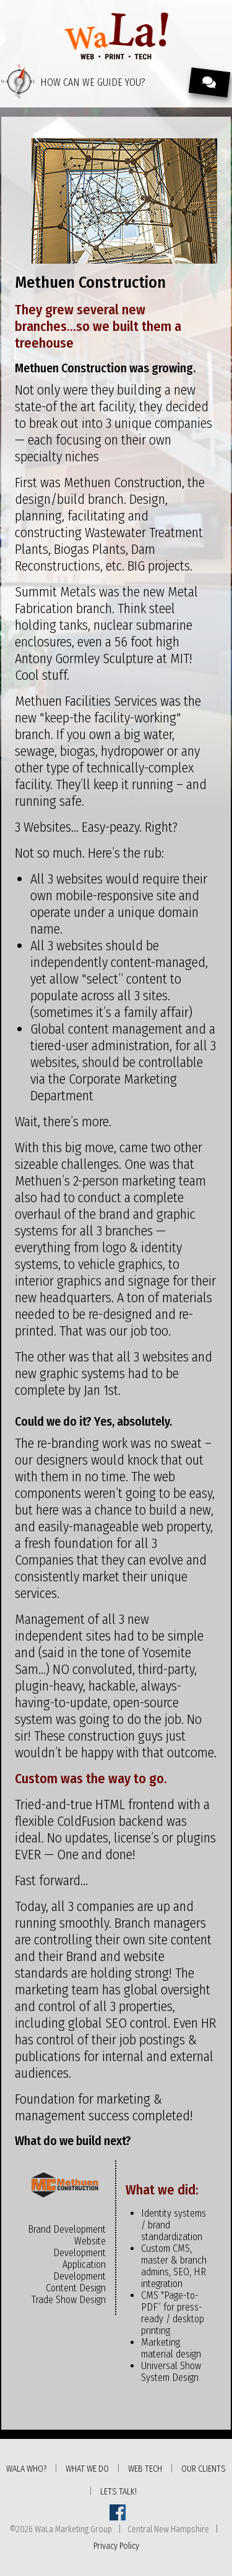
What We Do (87, 2469)
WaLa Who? (26, 2469)
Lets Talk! (118, 2491)
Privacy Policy (116, 2546)
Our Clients (203, 2469)
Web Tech (145, 2469)
